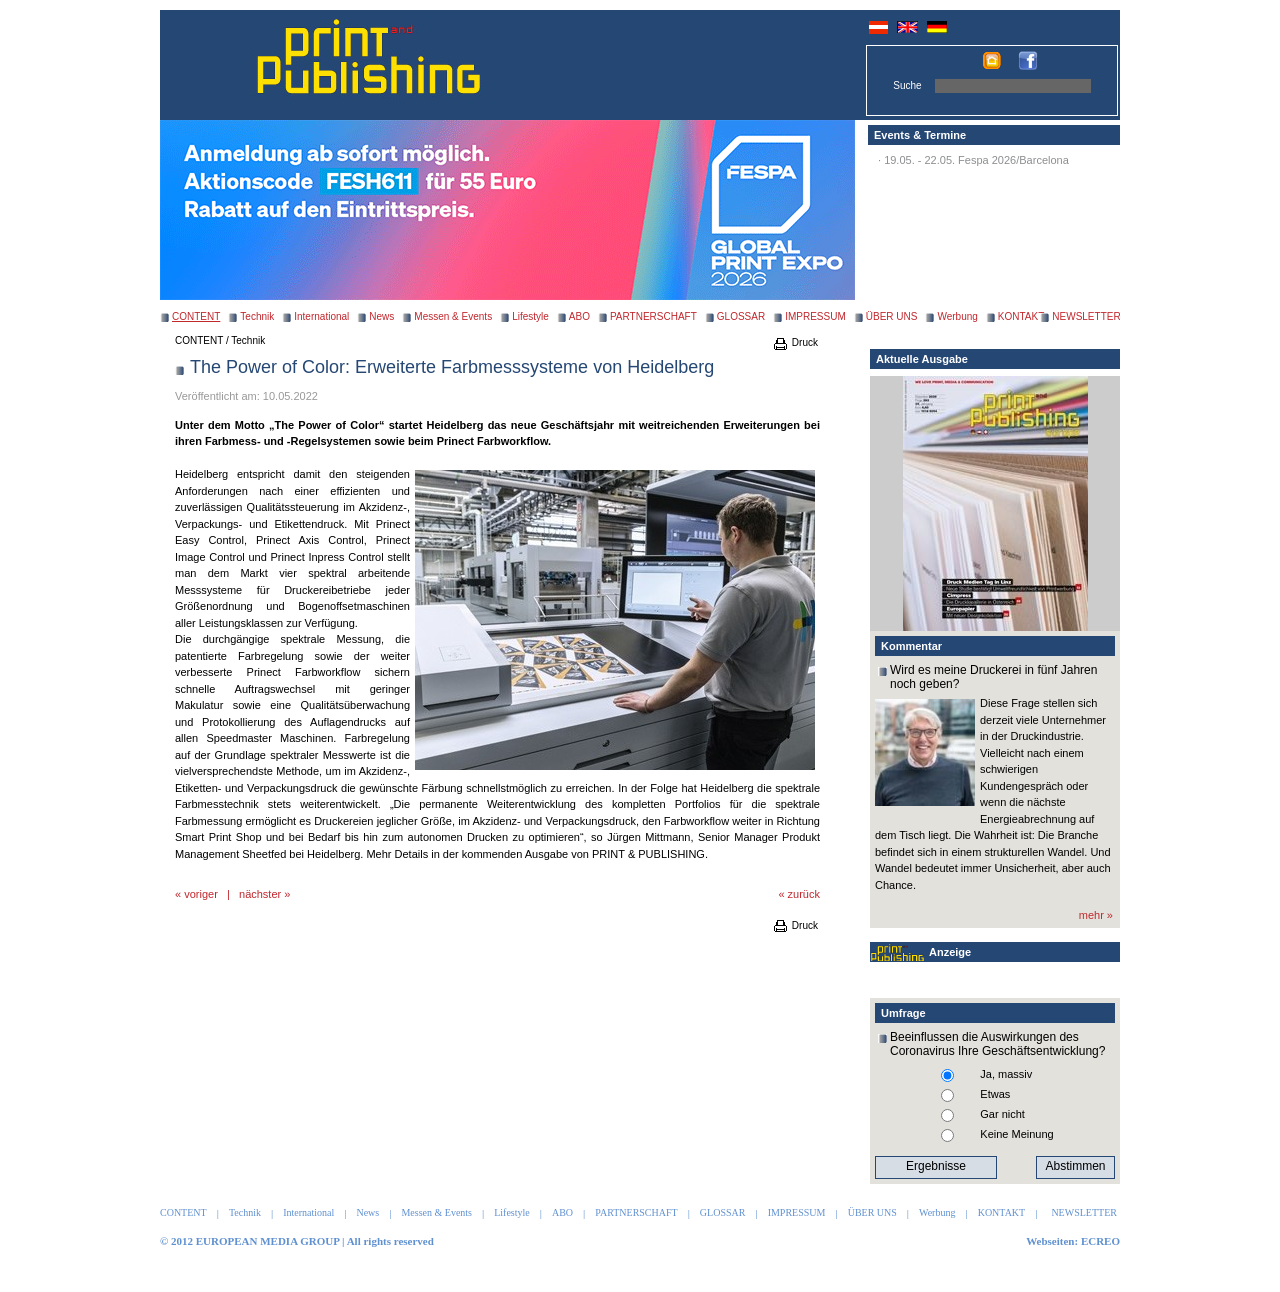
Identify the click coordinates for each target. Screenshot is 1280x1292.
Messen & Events (453, 316)
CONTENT (199, 340)
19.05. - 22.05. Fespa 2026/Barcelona (976, 160)
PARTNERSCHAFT (653, 316)
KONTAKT (1021, 316)
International (321, 316)
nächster (260, 894)
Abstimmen (1075, 1166)
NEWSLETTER (1086, 316)
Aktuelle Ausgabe (922, 359)
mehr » (1096, 915)
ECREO (1100, 1241)
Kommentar (911, 646)
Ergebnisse (936, 1166)
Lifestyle (530, 316)
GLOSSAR (741, 316)
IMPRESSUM (815, 316)
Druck (795, 342)
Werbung (957, 316)
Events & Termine (920, 135)
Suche (907, 85)
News (381, 316)
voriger (201, 894)
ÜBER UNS (892, 316)
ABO (579, 316)
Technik (257, 316)
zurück (804, 894)
